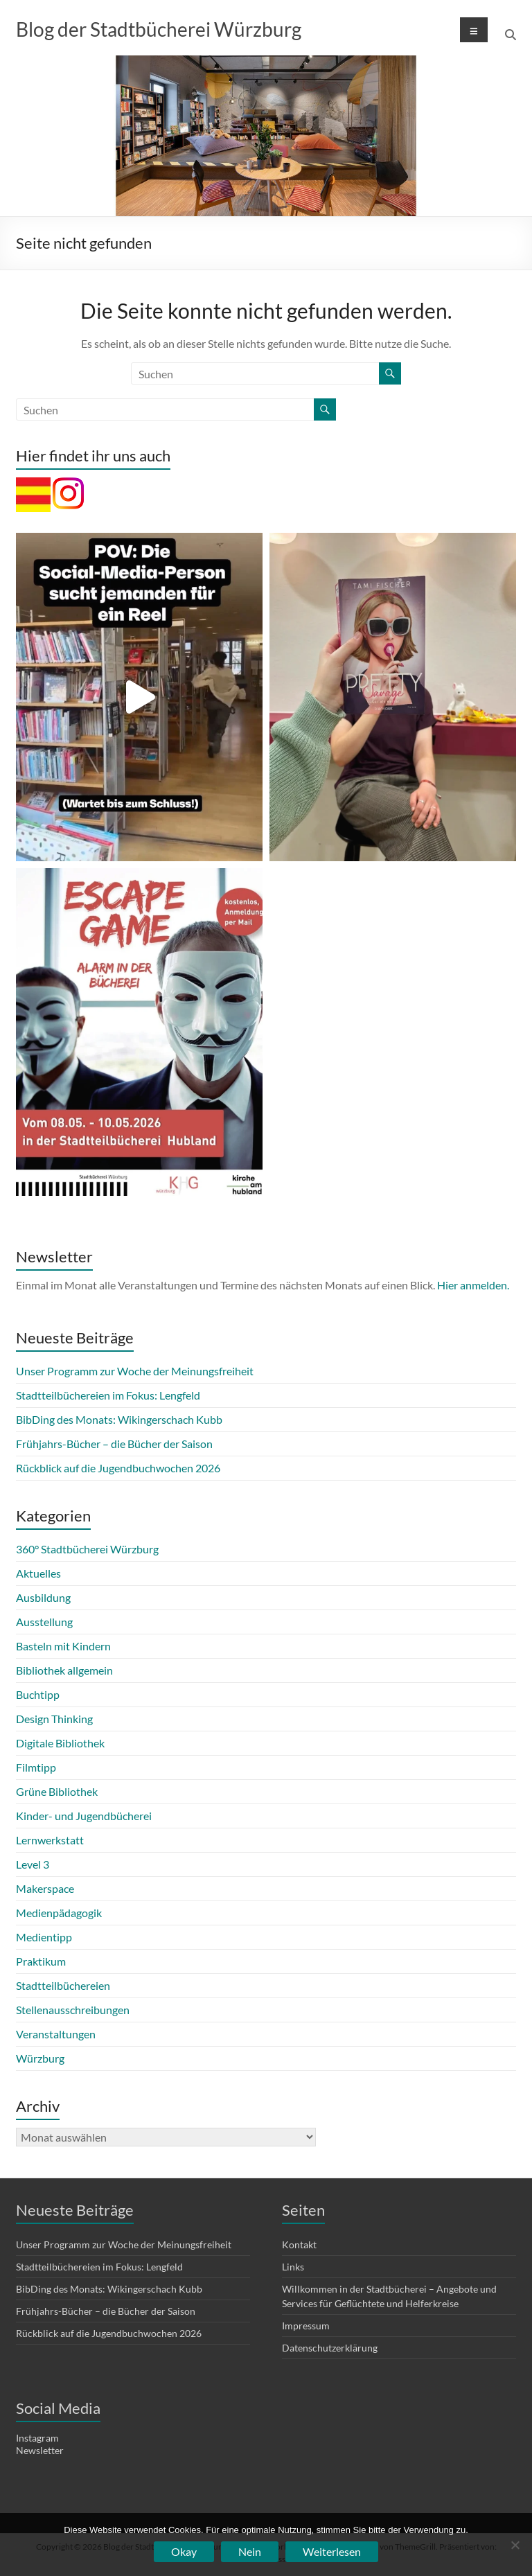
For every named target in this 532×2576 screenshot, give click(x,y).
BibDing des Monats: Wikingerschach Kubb (119, 1419)
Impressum (306, 2325)
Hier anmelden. (473, 1284)
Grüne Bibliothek (57, 1791)
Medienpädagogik (59, 1912)
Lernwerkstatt (50, 1839)
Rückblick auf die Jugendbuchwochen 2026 (118, 1467)
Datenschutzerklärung (330, 2348)
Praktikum (41, 1961)
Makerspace (45, 1888)
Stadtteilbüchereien (63, 1985)
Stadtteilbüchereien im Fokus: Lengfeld (108, 1395)
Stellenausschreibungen (73, 2009)
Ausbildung (43, 1597)
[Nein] (515, 2545)
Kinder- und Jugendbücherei (84, 1815)
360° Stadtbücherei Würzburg (87, 1548)
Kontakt (299, 2244)
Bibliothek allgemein (64, 1670)
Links (293, 2267)
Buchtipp (38, 1694)
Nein (249, 2551)
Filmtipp (36, 1767)
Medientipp (44, 1936)
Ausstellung (44, 1621)
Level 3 (32, 1864)
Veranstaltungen (56, 2033)
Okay (184, 2551)
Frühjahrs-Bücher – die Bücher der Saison (114, 1443)
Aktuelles (38, 1573)
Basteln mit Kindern (63, 1645)
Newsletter (40, 2450)
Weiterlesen (332, 2551)
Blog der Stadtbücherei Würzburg (158, 29)
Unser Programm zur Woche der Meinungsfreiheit (135, 1370)
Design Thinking (54, 1718)
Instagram (37, 2438)
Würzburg (40, 2058)
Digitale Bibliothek (60, 1742)
